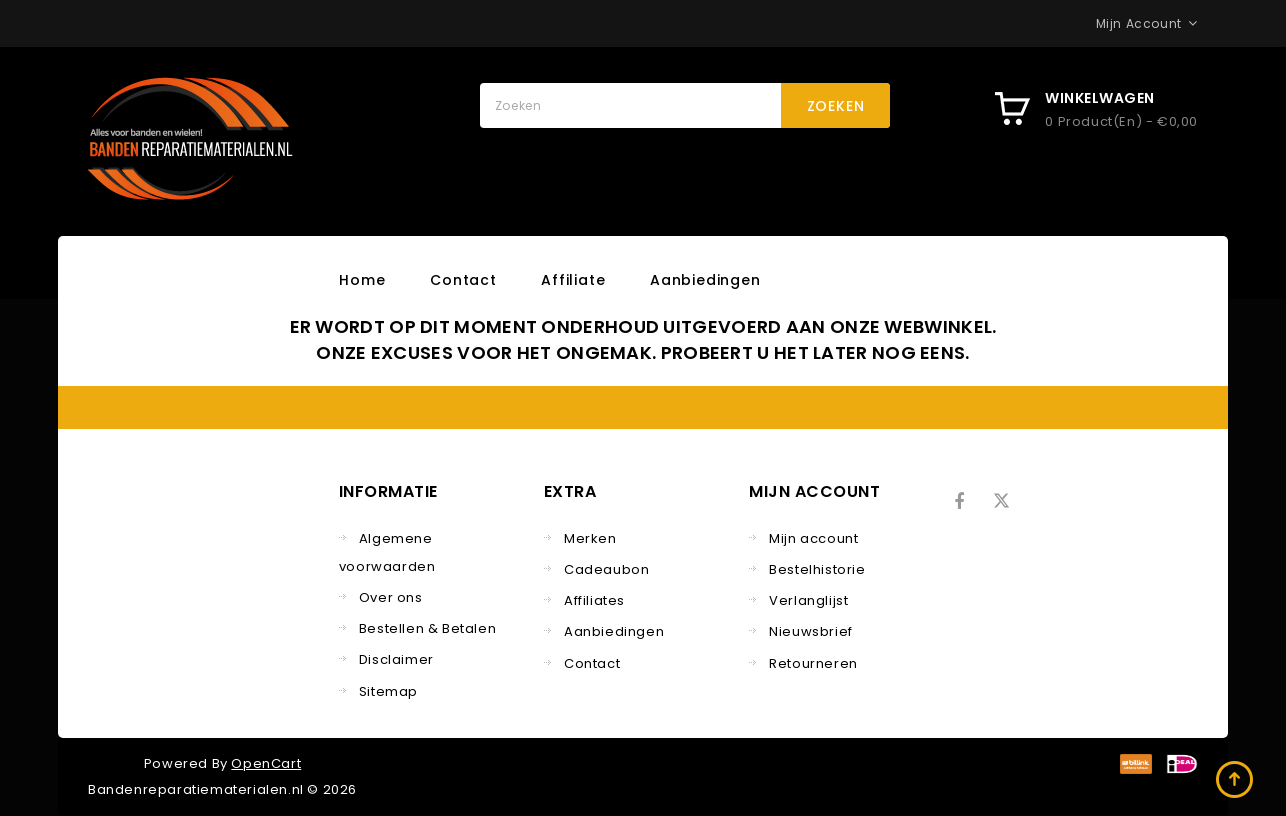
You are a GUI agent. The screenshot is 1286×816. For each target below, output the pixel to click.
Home (362, 280)
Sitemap (388, 691)
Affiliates (594, 600)
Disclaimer (396, 659)
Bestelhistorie (817, 569)
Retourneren (813, 663)
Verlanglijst (808, 600)
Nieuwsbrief (811, 631)
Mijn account (813, 538)
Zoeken (836, 106)
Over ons (391, 597)
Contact (463, 280)
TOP (1236, 781)
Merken (590, 538)
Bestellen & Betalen (427, 628)
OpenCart (266, 763)
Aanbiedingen (705, 280)
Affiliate (573, 280)
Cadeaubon (606, 569)
